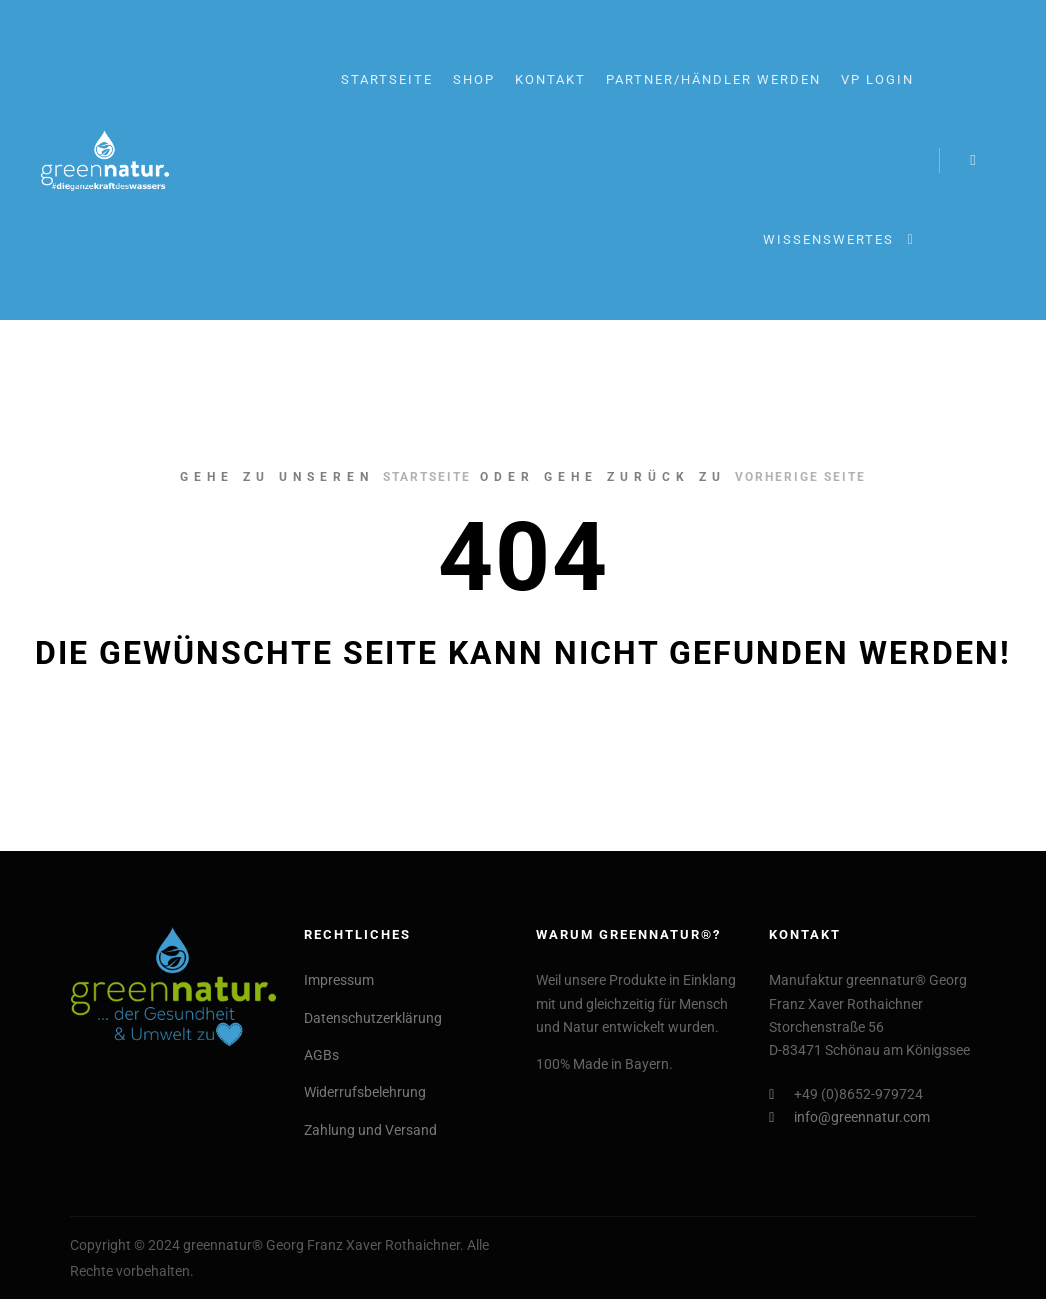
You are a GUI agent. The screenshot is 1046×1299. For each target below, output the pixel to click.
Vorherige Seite (800, 477)
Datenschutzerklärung (373, 1018)
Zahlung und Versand (370, 1130)
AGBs (321, 1055)
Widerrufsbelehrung (365, 1092)
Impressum (339, 980)
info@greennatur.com (849, 1117)
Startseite (427, 477)
